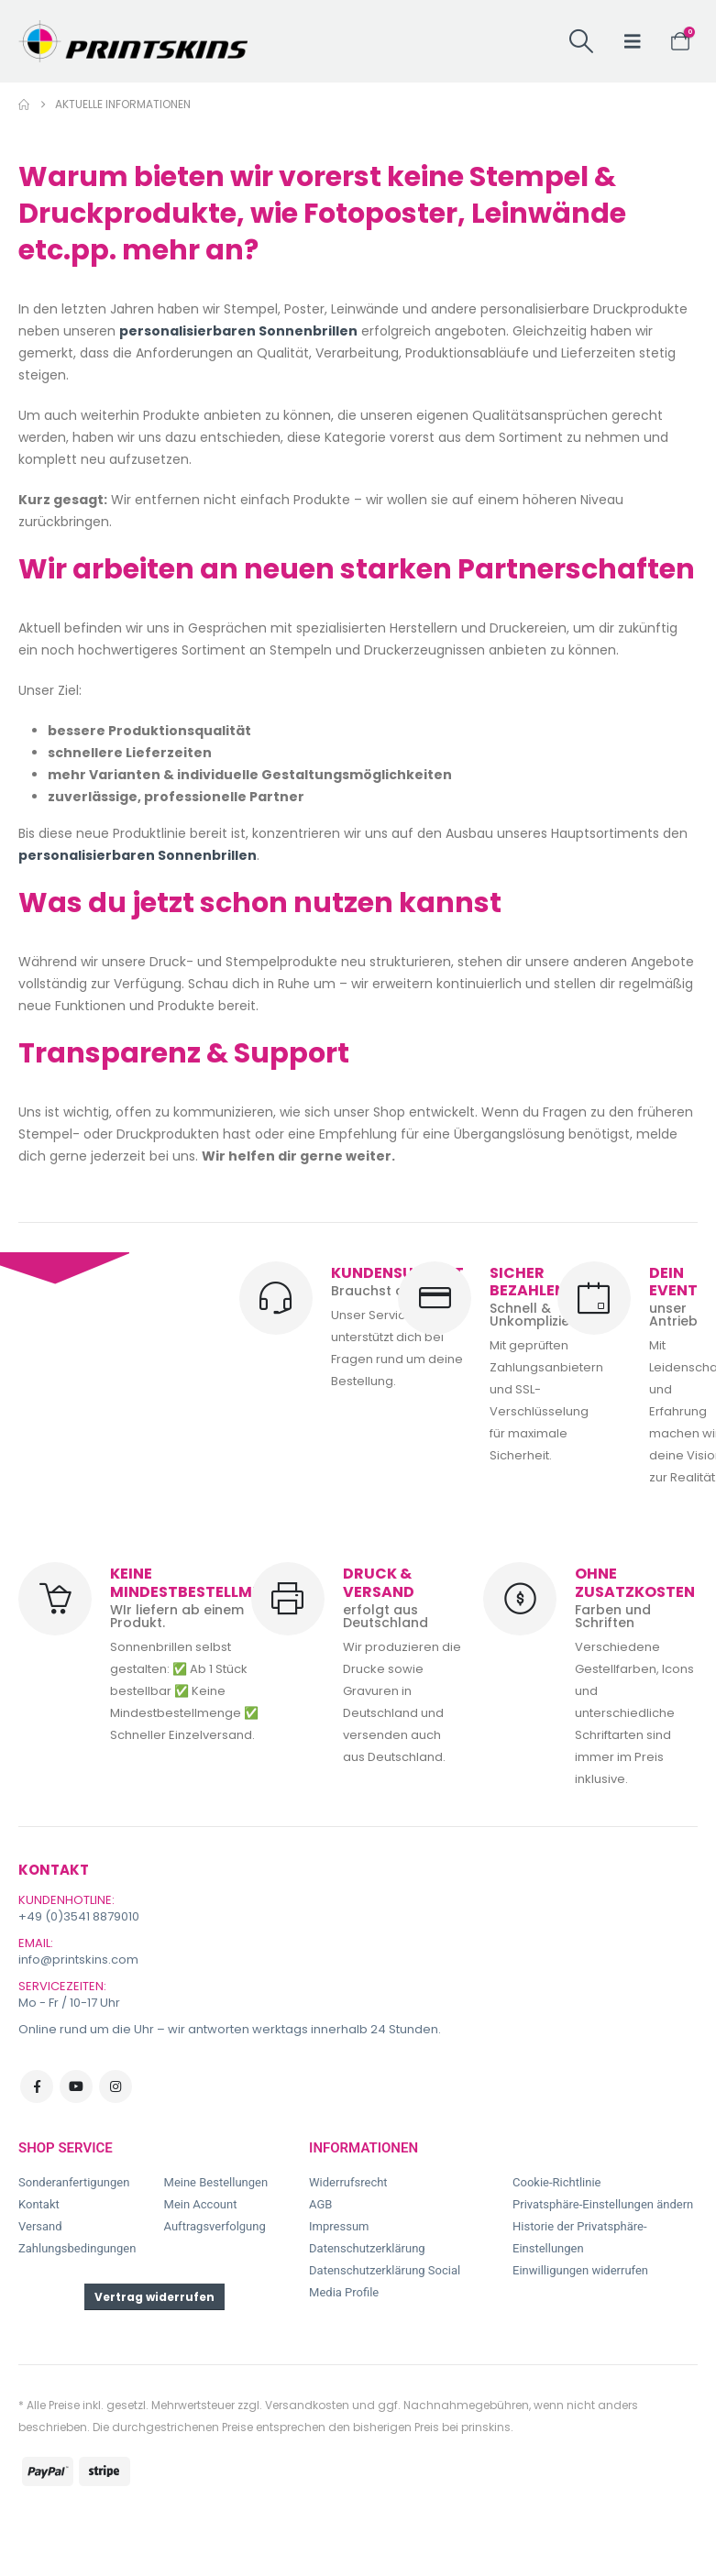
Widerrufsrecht (348, 2182)
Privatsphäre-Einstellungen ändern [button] (602, 2204)
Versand (40, 2226)
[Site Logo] (133, 41)
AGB (320, 2204)
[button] (581, 41)
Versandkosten (307, 2405)
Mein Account (200, 2204)
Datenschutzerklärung (367, 2248)
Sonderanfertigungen (73, 2182)
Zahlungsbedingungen (77, 2248)
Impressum (339, 2226)
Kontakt (39, 2204)
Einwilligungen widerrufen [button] (580, 2270)
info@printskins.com (78, 1959)
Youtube (76, 2086)
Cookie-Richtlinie (556, 2182)
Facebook (36, 2086)
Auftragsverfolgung (215, 2226)
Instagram (115, 2086)
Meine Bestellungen (216, 2182)
